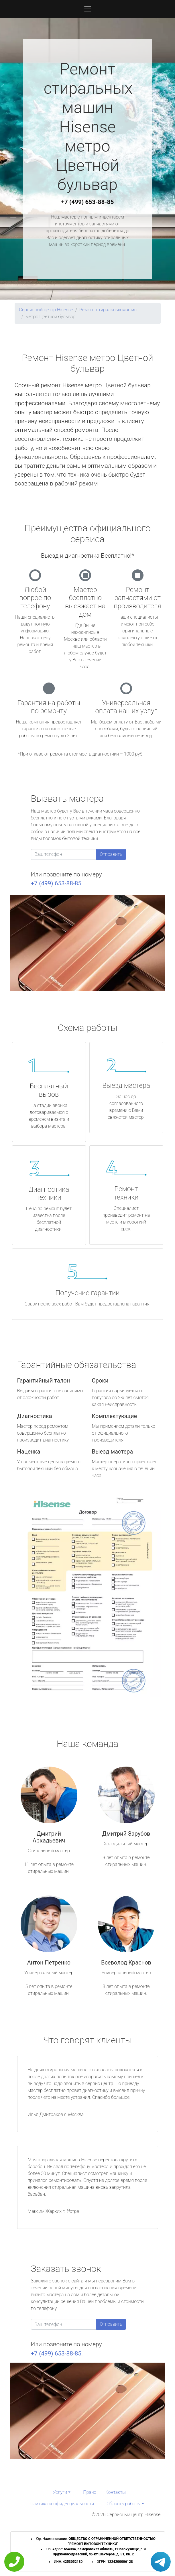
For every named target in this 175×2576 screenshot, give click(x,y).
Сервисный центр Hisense (46, 309)
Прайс (89, 2492)
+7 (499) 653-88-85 (87, 201)
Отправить (111, 854)
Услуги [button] (60, 2492)
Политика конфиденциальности (60, 2503)
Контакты (115, 2492)
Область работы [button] (124, 2503)
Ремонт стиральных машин (108, 309)
